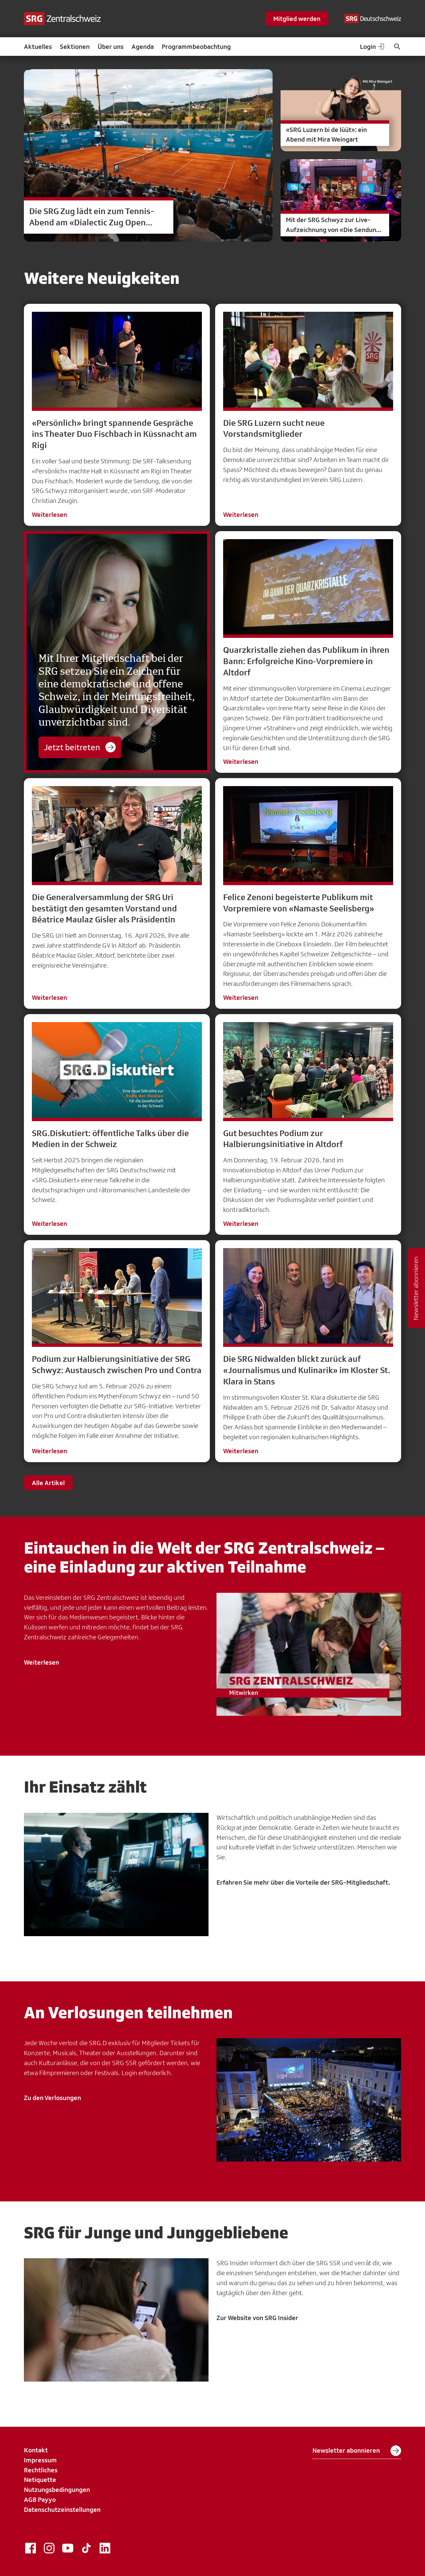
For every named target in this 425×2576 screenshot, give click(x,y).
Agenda (142, 46)
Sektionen (75, 46)
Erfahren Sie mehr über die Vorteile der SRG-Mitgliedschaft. (303, 1882)
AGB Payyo (40, 2499)
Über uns (111, 46)
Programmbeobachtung (196, 46)
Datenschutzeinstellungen (62, 2509)
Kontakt (36, 2450)
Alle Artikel (48, 1482)
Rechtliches (40, 2470)
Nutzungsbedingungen (57, 2489)
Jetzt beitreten (80, 747)
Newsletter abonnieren (356, 2450)
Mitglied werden (296, 18)
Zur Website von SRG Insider (257, 2317)
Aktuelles (38, 46)
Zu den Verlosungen (52, 2097)
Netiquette (40, 2479)
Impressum (40, 2460)
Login (372, 47)
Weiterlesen (49, 514)
